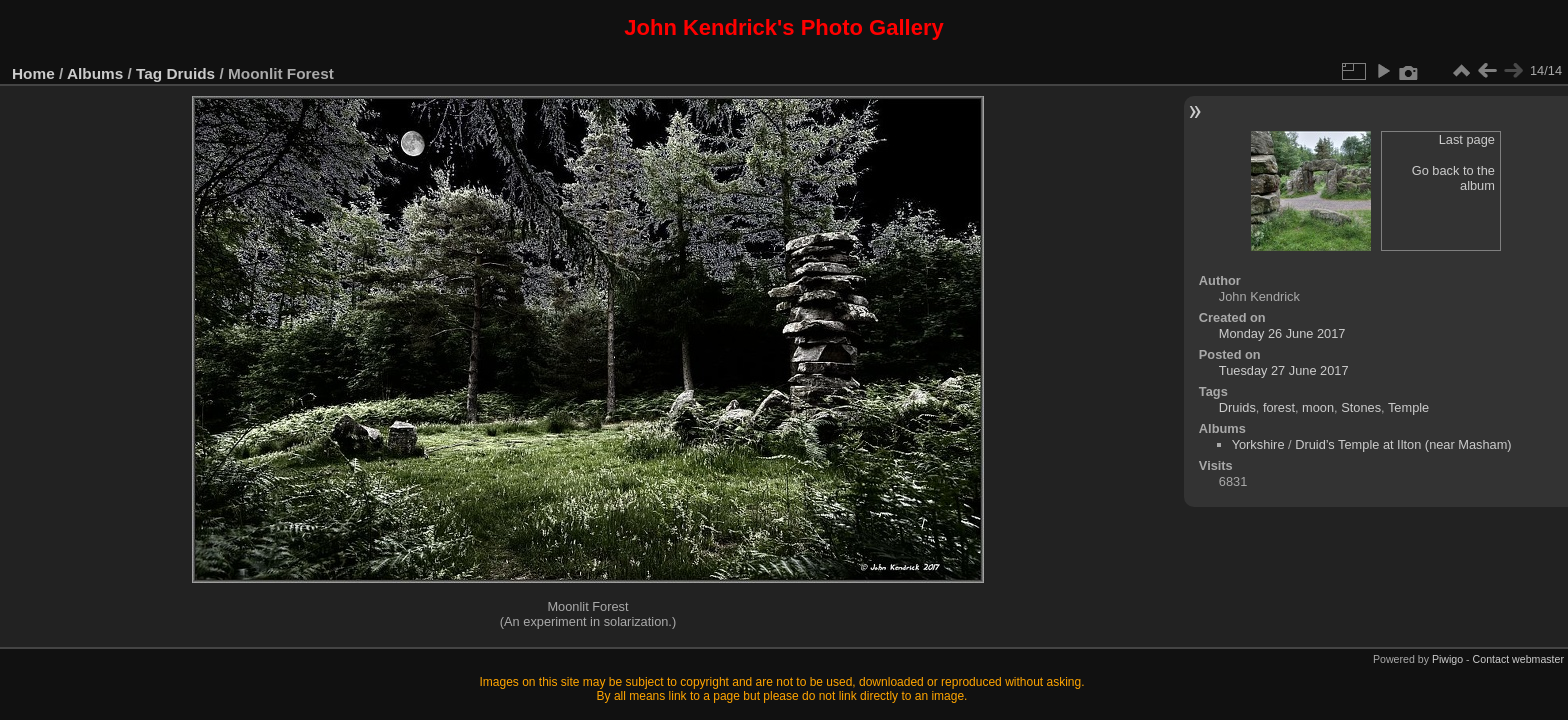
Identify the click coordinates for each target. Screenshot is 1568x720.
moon (1318, 407)
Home (33, 73)
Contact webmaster (1518, 659)
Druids (191, 73)
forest (1279, 407)
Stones (1361, 407)
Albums (95, 73)
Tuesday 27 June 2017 (1284, 370)
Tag (149, 73)
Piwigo (1447, 659)
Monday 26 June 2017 (1282, 333)
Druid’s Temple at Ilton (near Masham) (1403, 444)
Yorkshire (1258, 444)
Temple (1408, 407)
